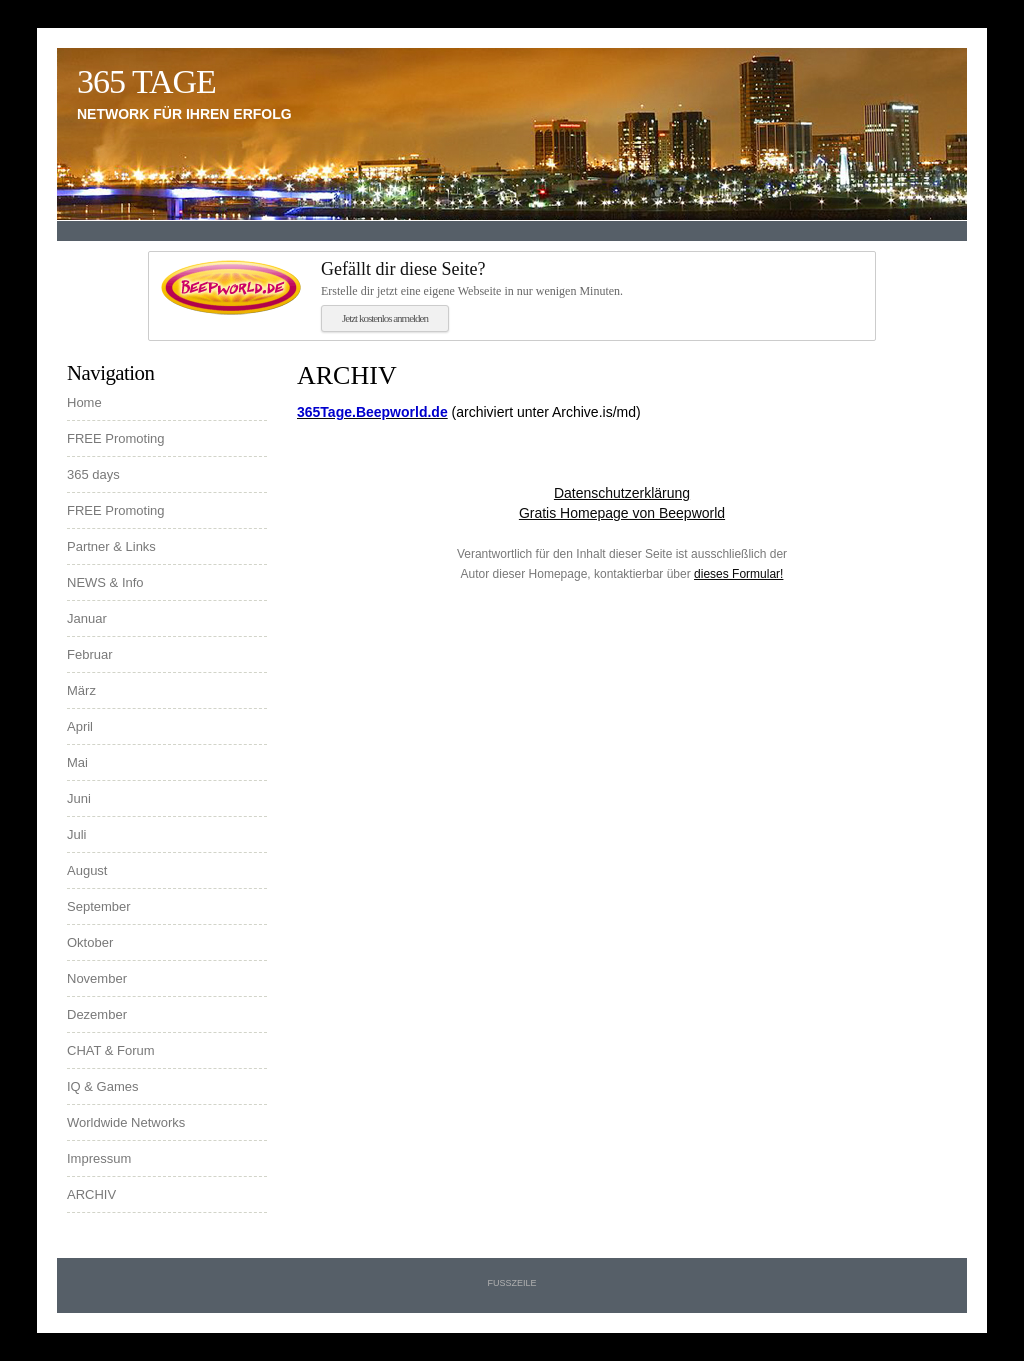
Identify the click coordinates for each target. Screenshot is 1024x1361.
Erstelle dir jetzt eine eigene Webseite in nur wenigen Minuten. (592, 278)
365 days (93, 474)
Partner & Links (111, 546)
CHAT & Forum (111, 1050)
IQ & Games (103, 1086)
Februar (90, 654)
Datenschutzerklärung (622, 493)
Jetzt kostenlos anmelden (385, 318)
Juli (77, 834)
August (87, 870)
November (97, 978)
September (99, 906)
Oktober (90, 942)
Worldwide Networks (126, 1122)
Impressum (99, 1158)
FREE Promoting (116, 438)
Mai (77, 762)
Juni (79, 798)
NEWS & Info (105, 582)
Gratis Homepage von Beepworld (622, 513)
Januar (87, 618)
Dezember (97, 1014)
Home (84, 402)
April (80, 726)
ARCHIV (91, 1194)
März (81, 690)
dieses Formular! (738, 574)
